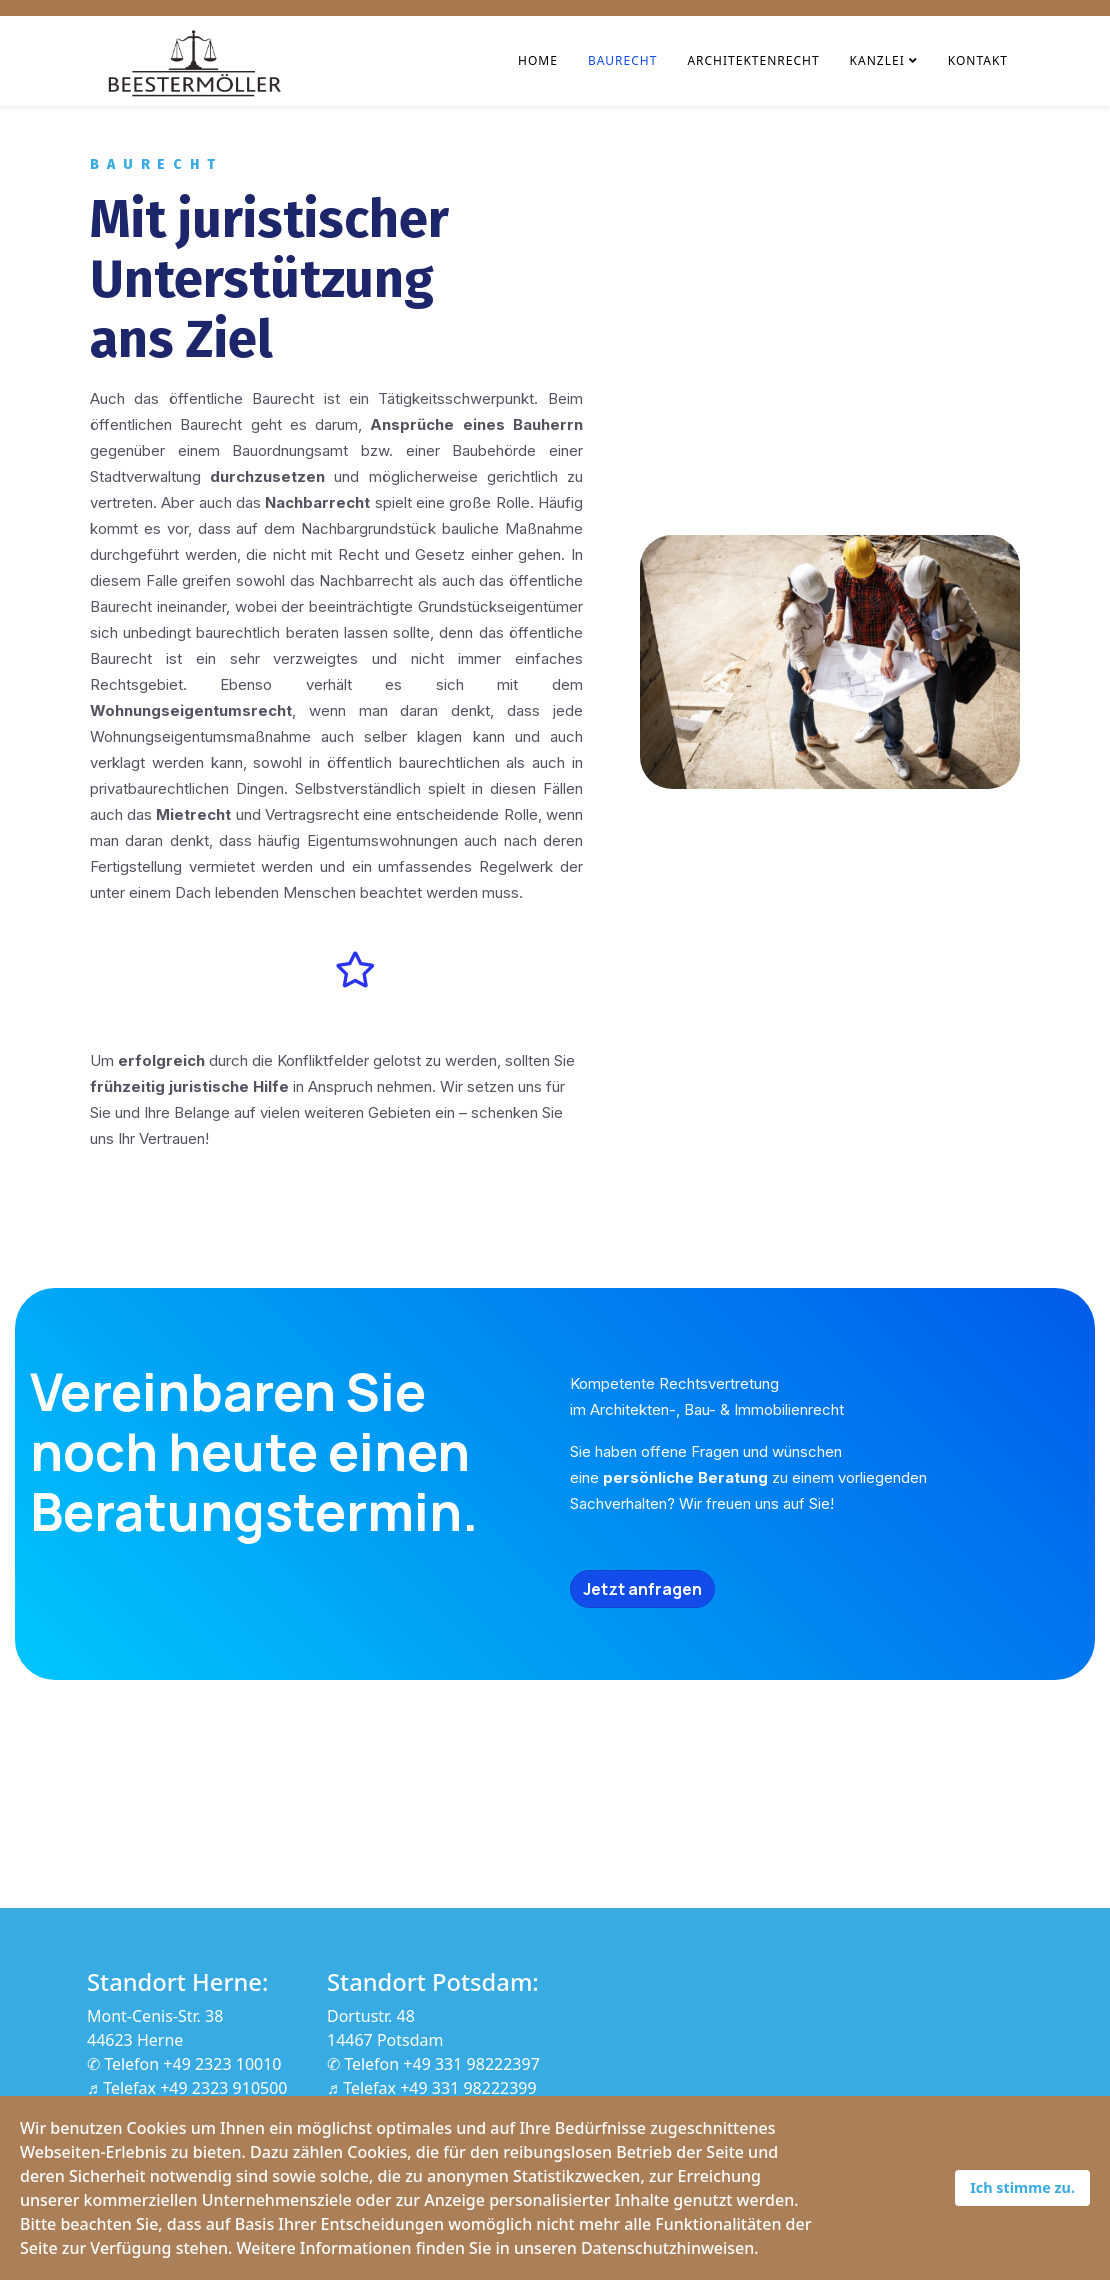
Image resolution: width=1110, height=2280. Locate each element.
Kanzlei (877, 60)
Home (538, 60)
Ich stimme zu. (1022, 2187)
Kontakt (978, 60)
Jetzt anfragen (642, 1589)
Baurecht (623, 60)
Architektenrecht (753, 60)
